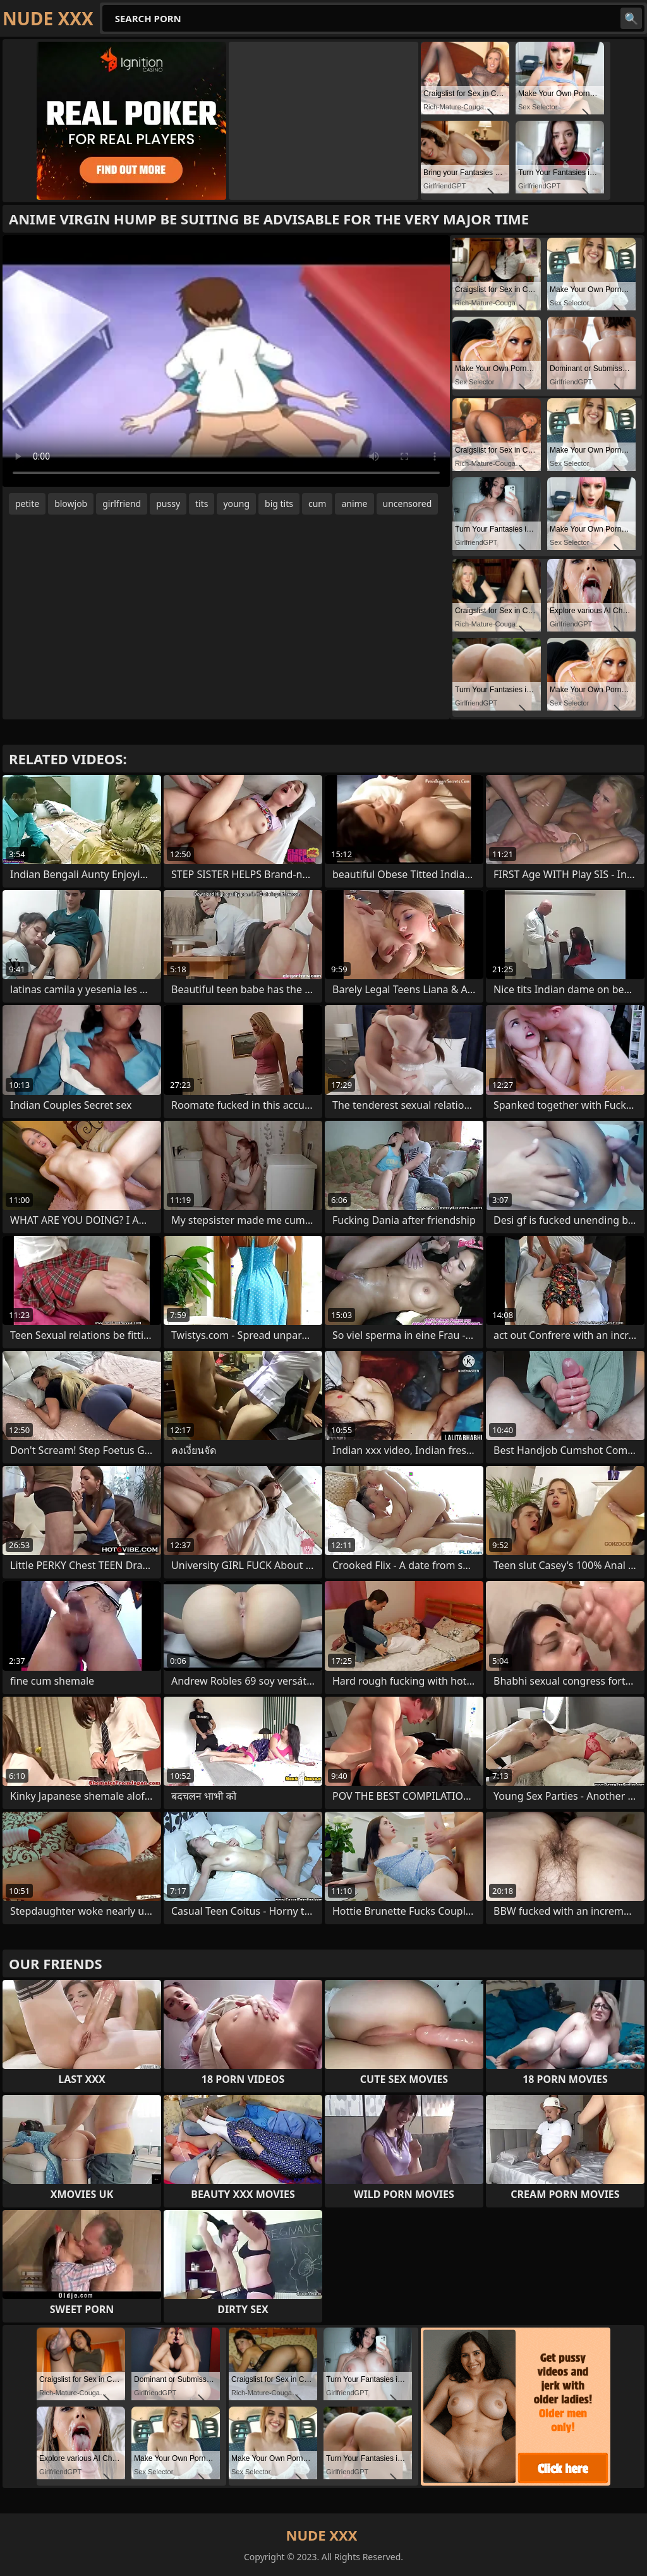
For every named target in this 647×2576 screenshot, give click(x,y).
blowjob (70, 503)
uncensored (407, 503)
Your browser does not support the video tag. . (226, 361)
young (236, 503)
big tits (279, 503)
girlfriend (121, 503)
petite (27, 503)
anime (354, 503)
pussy (168, 503)
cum (317, 503)
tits (201, 503)
